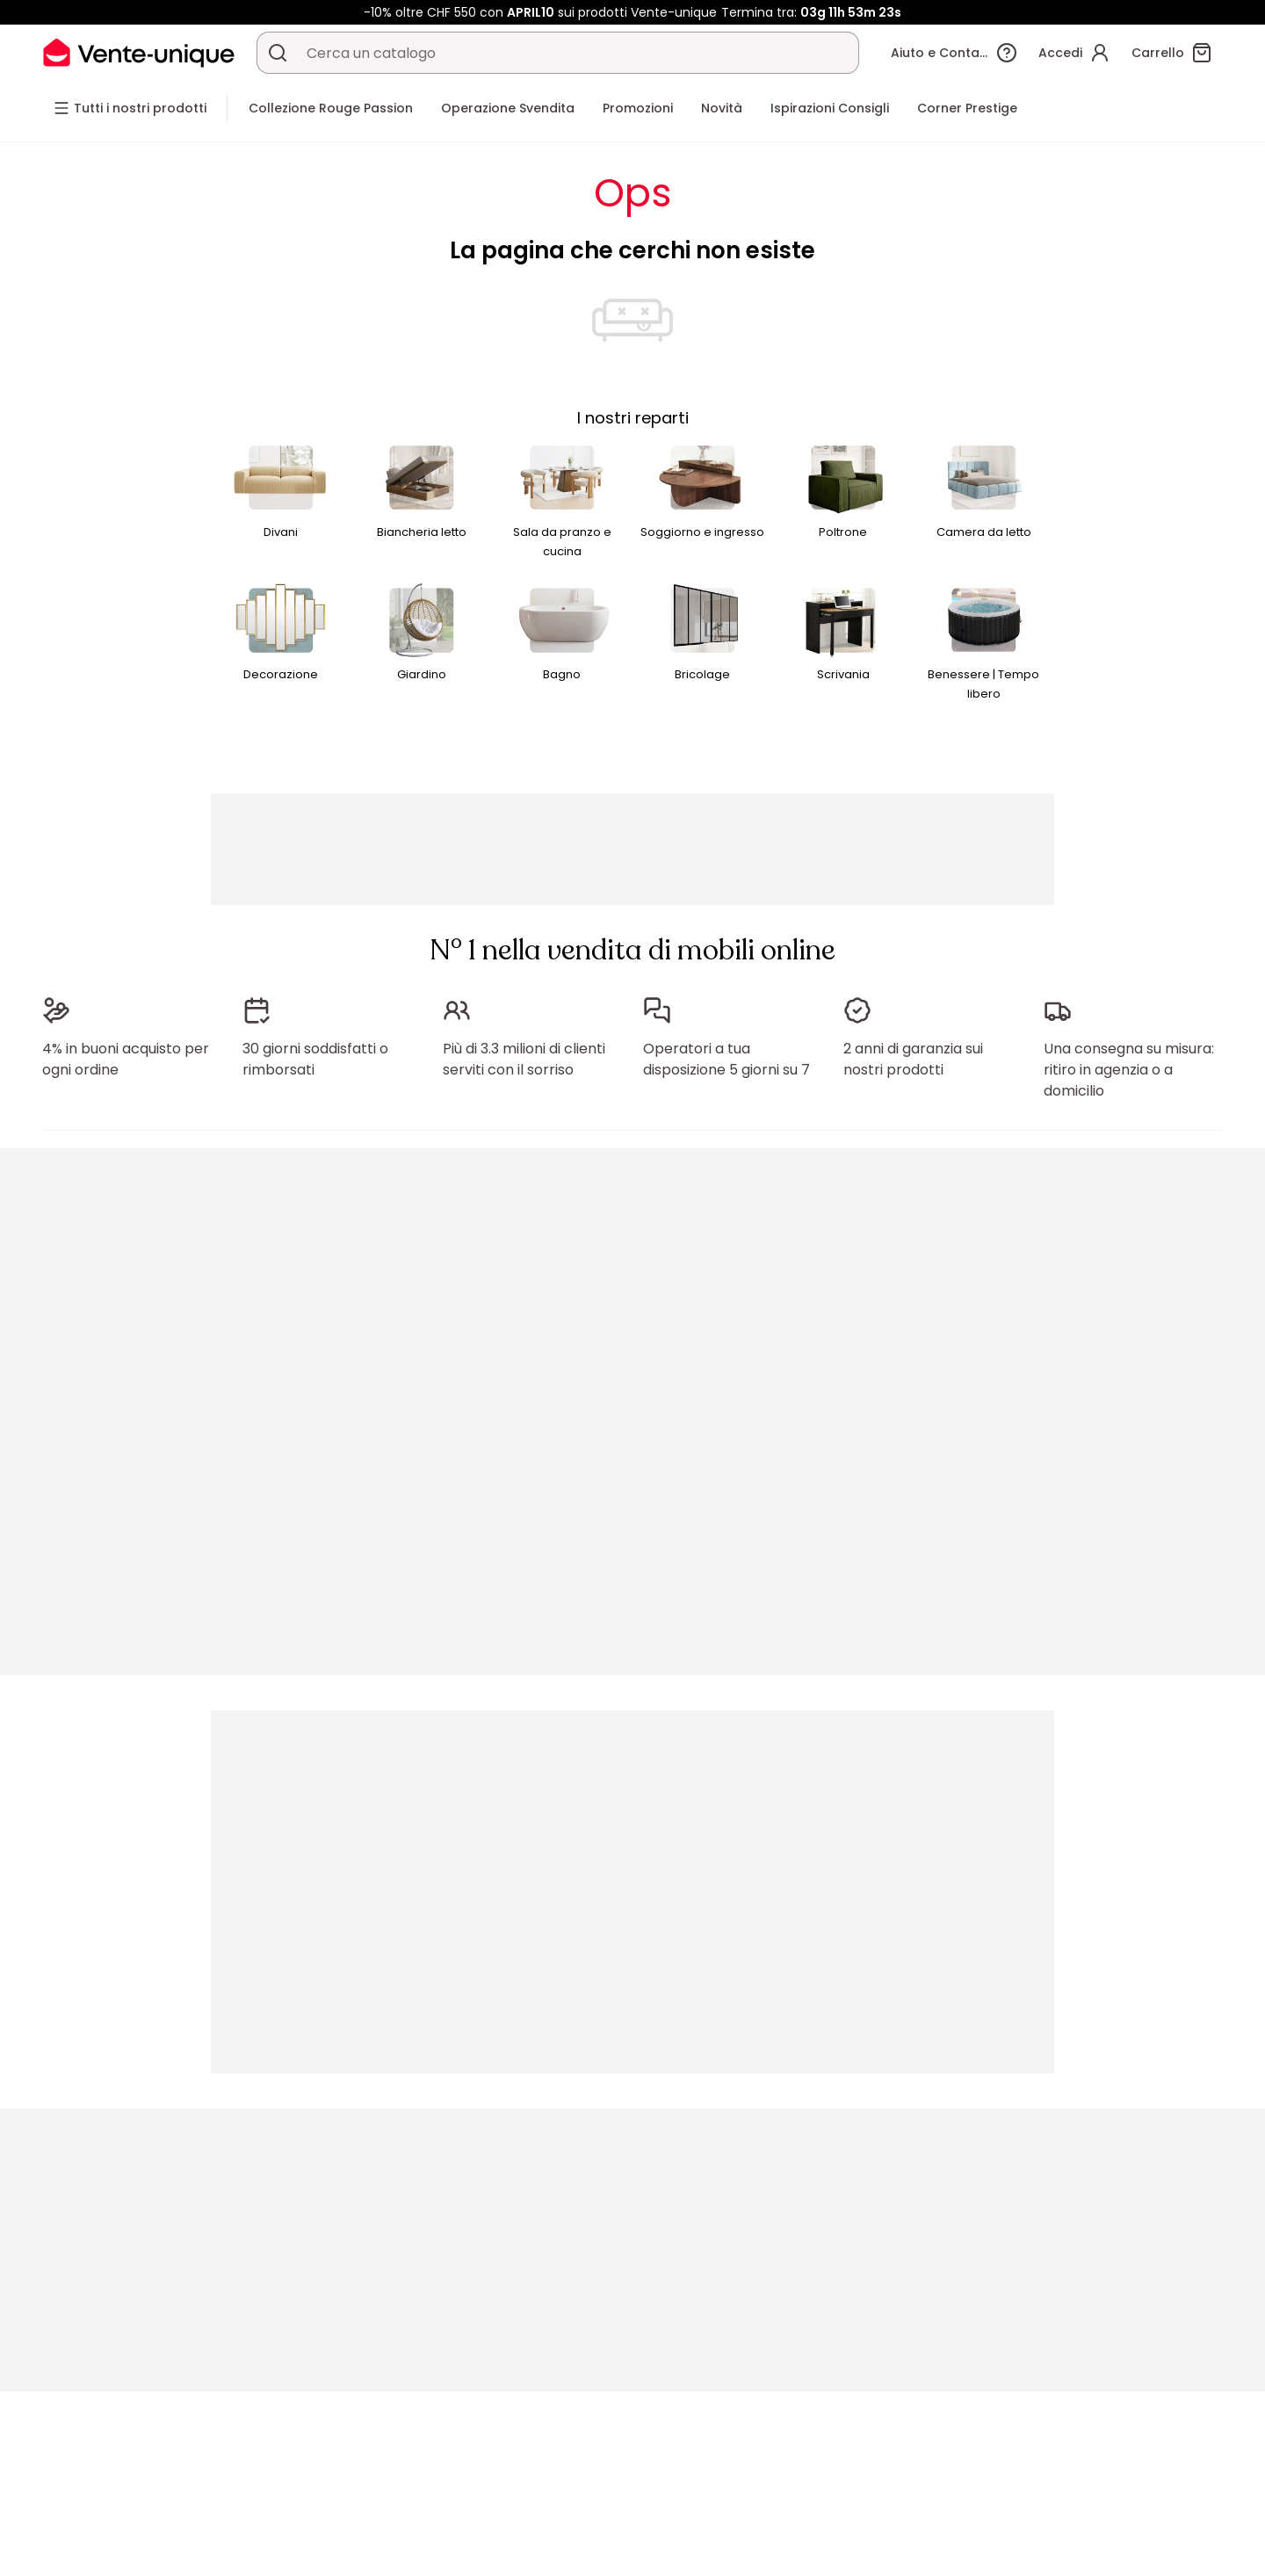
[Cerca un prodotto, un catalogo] (278, 53)
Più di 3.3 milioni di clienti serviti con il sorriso (524, 1059)
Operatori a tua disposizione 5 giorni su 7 (726, 1059)
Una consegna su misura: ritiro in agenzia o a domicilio (1129, 1069)
